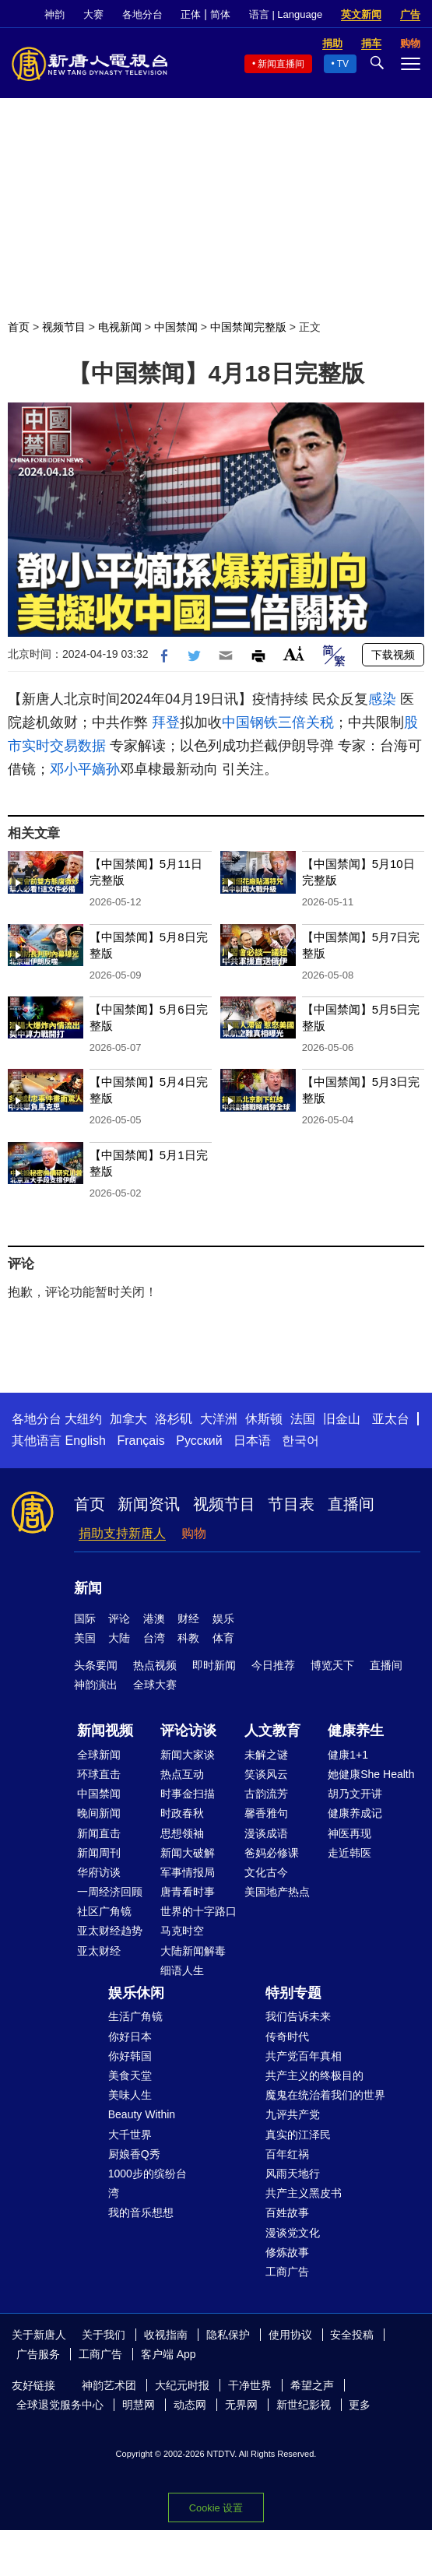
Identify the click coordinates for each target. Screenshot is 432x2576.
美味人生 (130, 2095)
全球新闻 (99, 1754)
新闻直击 (99, 1833)
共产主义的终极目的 (314, 2075)
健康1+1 (348, 1754)
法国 (302, 1418)
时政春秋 (182, 1813)
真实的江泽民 (298, 2134)
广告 (410, 14)
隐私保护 (228, 2334)
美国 (85, 1638)
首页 (19, 327)
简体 (220, 14)
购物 (193, 1533)
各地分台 (142, 14)
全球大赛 (155, 1684)
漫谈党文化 (292, 2232)
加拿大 (128, 1418)
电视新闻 (120, 327)
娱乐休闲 (136, 1993)
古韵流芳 (266, 1793)
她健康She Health (371, 1774)
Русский (199, 1440)
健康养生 (356, 1730)
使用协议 (290, 2334)
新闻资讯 (149, 1504)
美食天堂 (130, 2075)
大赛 (93, 14)
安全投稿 (352, 2334)
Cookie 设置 (216, 2508)
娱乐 (223, 1618)
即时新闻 (214, 1665)
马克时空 (182, 1930)
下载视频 (393, 654)
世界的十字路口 (198, 1911)
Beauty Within (141, 2114)
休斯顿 (264, 1418)
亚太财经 (99, 1951)
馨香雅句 (266, 1813)
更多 (360, 2405)
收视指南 (166, 2334)
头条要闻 (96, 1665)
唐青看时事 (187, 1891)
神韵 (54, 14)
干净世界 (250, 2385)
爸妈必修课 (271, 1853)
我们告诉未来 (298, 2016)
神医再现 (349, 1833)
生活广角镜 (135, 2016)
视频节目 (64, 327)
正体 (191, 14)
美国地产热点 (277, 1891)
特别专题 (293, 1993)
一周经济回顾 (109, 1891)
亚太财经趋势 (109, 1930)
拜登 (166, 722)
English (85, 1440)
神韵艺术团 (109, 2385)
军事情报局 (187, 1872)
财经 (188, 1618)
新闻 (88, 1588)
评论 (119, 1618)
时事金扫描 (187, 1793)
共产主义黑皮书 (303, 2193)
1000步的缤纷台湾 (147, 2183)
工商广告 (287, 2271)
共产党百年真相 (303, 2056)
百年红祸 (287, 2154)
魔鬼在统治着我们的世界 (325, 2095)
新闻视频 (105, 1730)
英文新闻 (361, 14)
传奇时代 (287, 2036)
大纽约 (83, 1418)
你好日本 (130, 2036)
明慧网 (138, 2405)
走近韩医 (349, 1853)
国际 (85, 1618)
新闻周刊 (99, 1853)
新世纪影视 (303, 2405)
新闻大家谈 (187, 1754)
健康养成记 (355, 1813)
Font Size (294, 653)
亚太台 (390, 1418)
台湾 (154, 1638)
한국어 (300, 1440)
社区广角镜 (104, 1911)
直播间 (351, 1504)
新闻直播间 (281, 63)
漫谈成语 (266, 1833)
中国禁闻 (176, 327)
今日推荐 (273, 1665)
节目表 (291, 1504)
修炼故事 (287, 2252)
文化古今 (266, 1872)
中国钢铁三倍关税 (278, 722)
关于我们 (103, 2334)
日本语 (252, 1440)
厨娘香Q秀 (134, 2154)
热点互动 (182, 1774)
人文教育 (272, 1730)
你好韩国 (130, 2056)
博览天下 (332, 1665)
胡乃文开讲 (355, 1793)
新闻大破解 (187, 1853)
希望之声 (312, 2385)
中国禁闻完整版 (248, 327)
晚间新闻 (99, 1813)
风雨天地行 (292, 2173)
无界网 (241, 2405)
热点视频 (155, 1665)
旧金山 (341, 1418)
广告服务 (38, 2354)
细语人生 (182, 1970)
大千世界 (130, 2134)
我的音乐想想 (141, 2212)
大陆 (119, 1638)
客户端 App (168, 2354)
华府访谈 (99, 1872)
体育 (223, 1638)
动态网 (190, 2405)
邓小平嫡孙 (85, 769)
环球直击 (99, 1774)
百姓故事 (287, 2212)
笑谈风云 (266, 1774)
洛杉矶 (173, 1418)
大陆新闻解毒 (193, 1951)
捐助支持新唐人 (122, 1533)
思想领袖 (182, 1833)
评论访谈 (188, 1730)
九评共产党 (292, 2114)
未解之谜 (266, 1754)
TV (343, 63)
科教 (188, 1638)
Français (140, 1440)
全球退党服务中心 (60, 2405)
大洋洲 (218, 1418)
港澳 (154, 1618)
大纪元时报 (182, 2385)
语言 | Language (285, 14)
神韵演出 (96, 1684)
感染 (382, 699)
